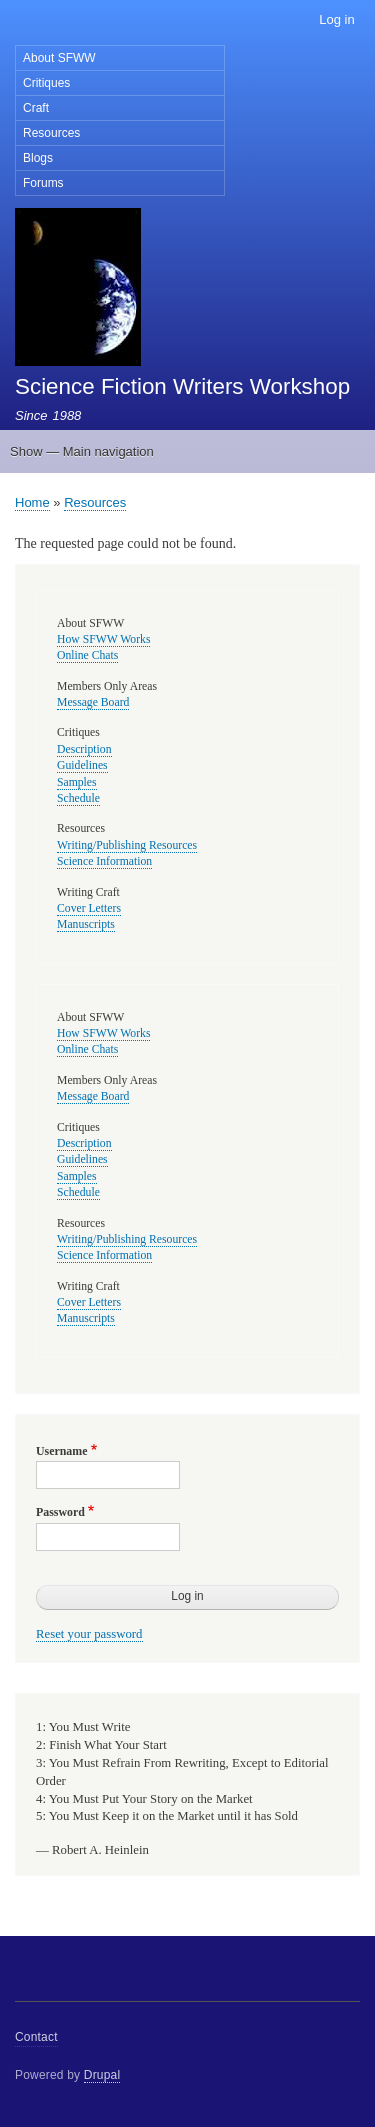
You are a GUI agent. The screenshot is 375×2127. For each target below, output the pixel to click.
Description (84, 749)
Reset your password (89, 1634)
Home (32, 502)
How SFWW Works (103, 639)
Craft (36, 108)
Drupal (102, 2075)
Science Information (104, 861)
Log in (336, 19)
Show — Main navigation (82, 451)
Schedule (78, 798)
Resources (51, 133)
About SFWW (59, 58)
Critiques (46, 83)
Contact (36, 2037)
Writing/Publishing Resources (127, 845)
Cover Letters (89, 908)
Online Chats (87, 655)
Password (60, 1512)
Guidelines (82, 765)
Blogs (38, 158)
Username (61, 1451)
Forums (43, 183)
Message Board (93, 702)
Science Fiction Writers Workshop (182, 386)
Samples (77, 782)
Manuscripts (86, 924)
